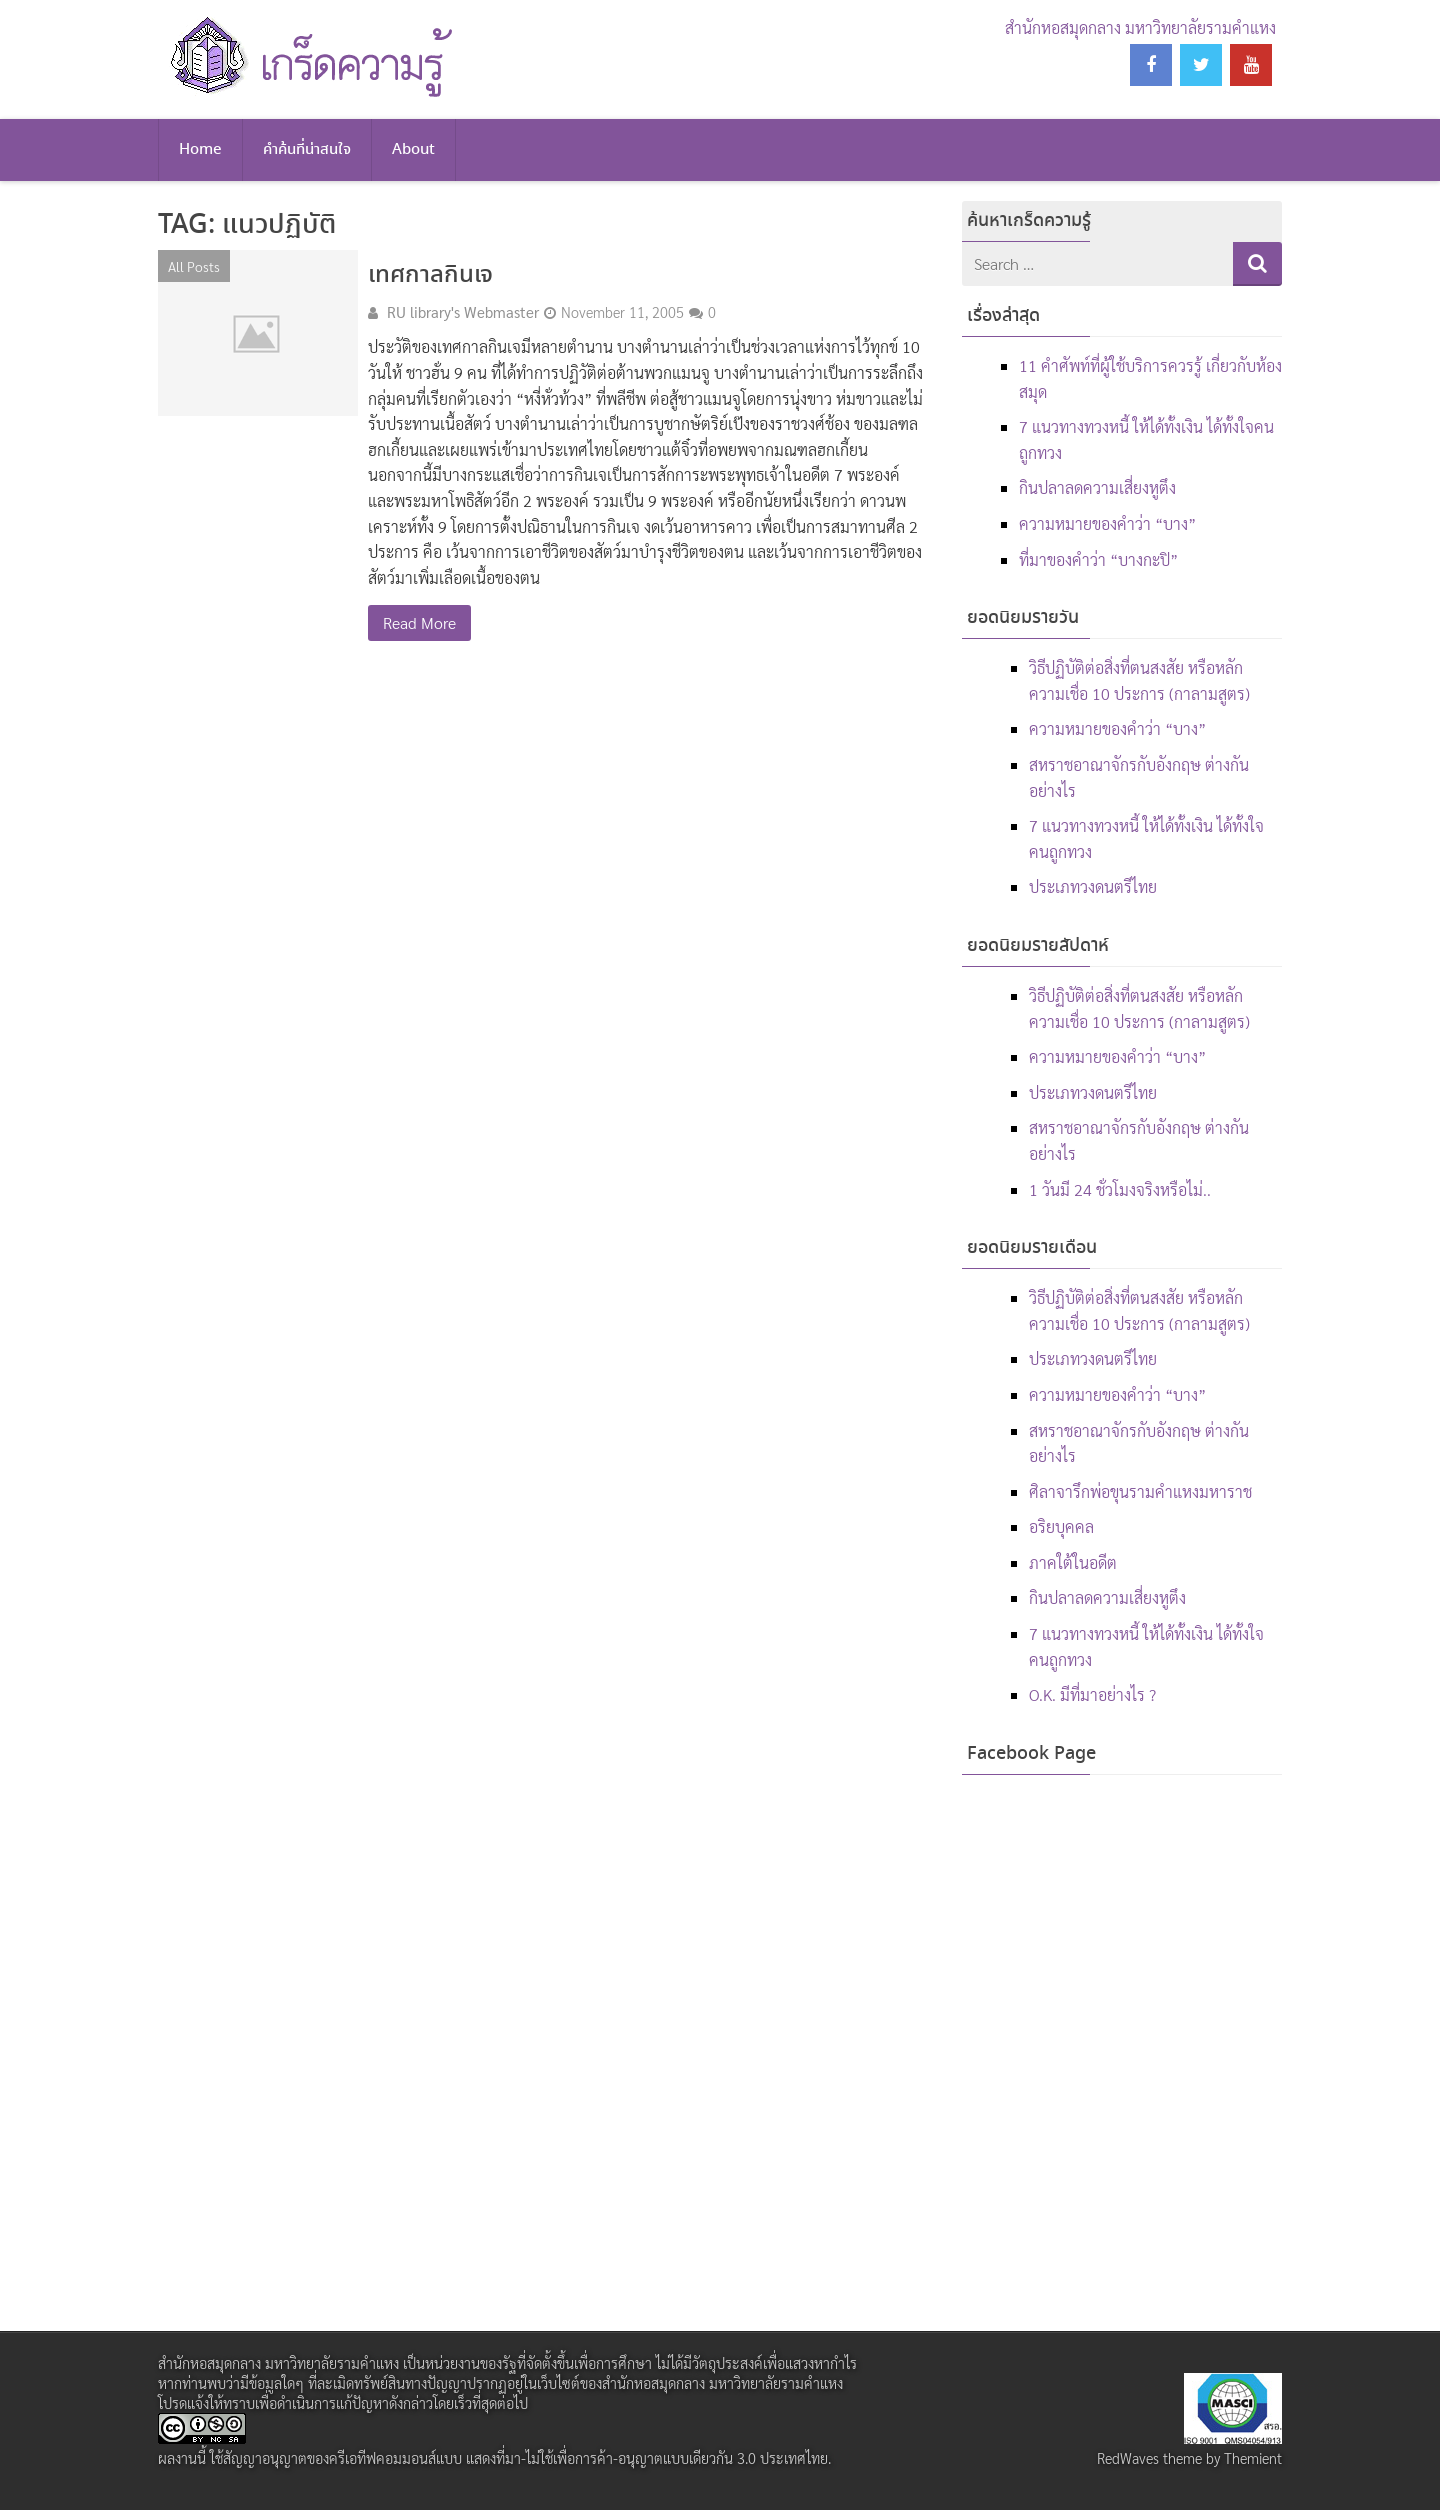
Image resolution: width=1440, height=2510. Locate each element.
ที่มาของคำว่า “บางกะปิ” (1098, 559)
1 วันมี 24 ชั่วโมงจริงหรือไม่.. (1120, 1189)
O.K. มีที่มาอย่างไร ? (1092, 1694)
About (413, 150)
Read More (419, 622)
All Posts (194, 266)
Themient (1253, 2458)
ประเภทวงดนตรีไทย (1093, 886)
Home (200, 150)
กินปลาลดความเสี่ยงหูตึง (1097, 487)
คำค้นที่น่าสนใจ (307, 150)
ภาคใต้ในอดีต (1073, 1562)
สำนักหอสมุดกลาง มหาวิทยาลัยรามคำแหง (1140, 27)
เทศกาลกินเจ (430, 275)
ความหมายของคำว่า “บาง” (1107, 523)
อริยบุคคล (1061, 1526)
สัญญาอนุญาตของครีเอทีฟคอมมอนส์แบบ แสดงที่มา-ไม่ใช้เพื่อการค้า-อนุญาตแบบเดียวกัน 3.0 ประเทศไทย (525, 2458)
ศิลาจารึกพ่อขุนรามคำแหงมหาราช (1140, 1491)
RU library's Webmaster (463, 312)
